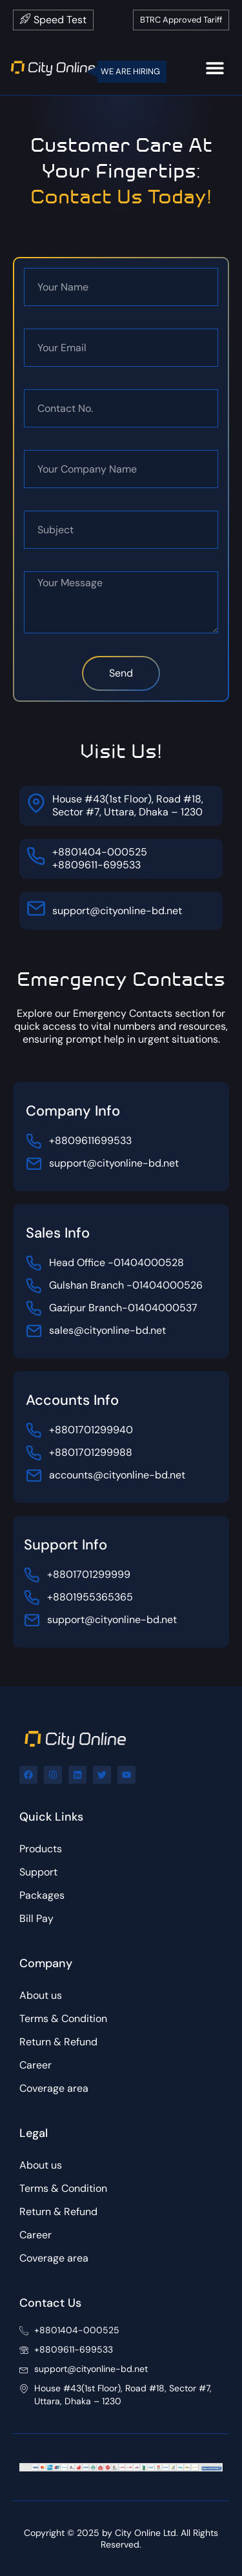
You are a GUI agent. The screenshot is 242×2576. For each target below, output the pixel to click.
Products (40, 1848)
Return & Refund (58, 2042)
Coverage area (53, 2088)
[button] (214, 67)
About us (40, 1995)
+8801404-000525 (99, 852)
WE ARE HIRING (130, 71)
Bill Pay (36, 1918)
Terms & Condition (63, 2018)
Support (38, 1872)
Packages (42, 1895)
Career (35, 2065)
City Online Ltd (145, 2533)
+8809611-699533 (96, 865)
